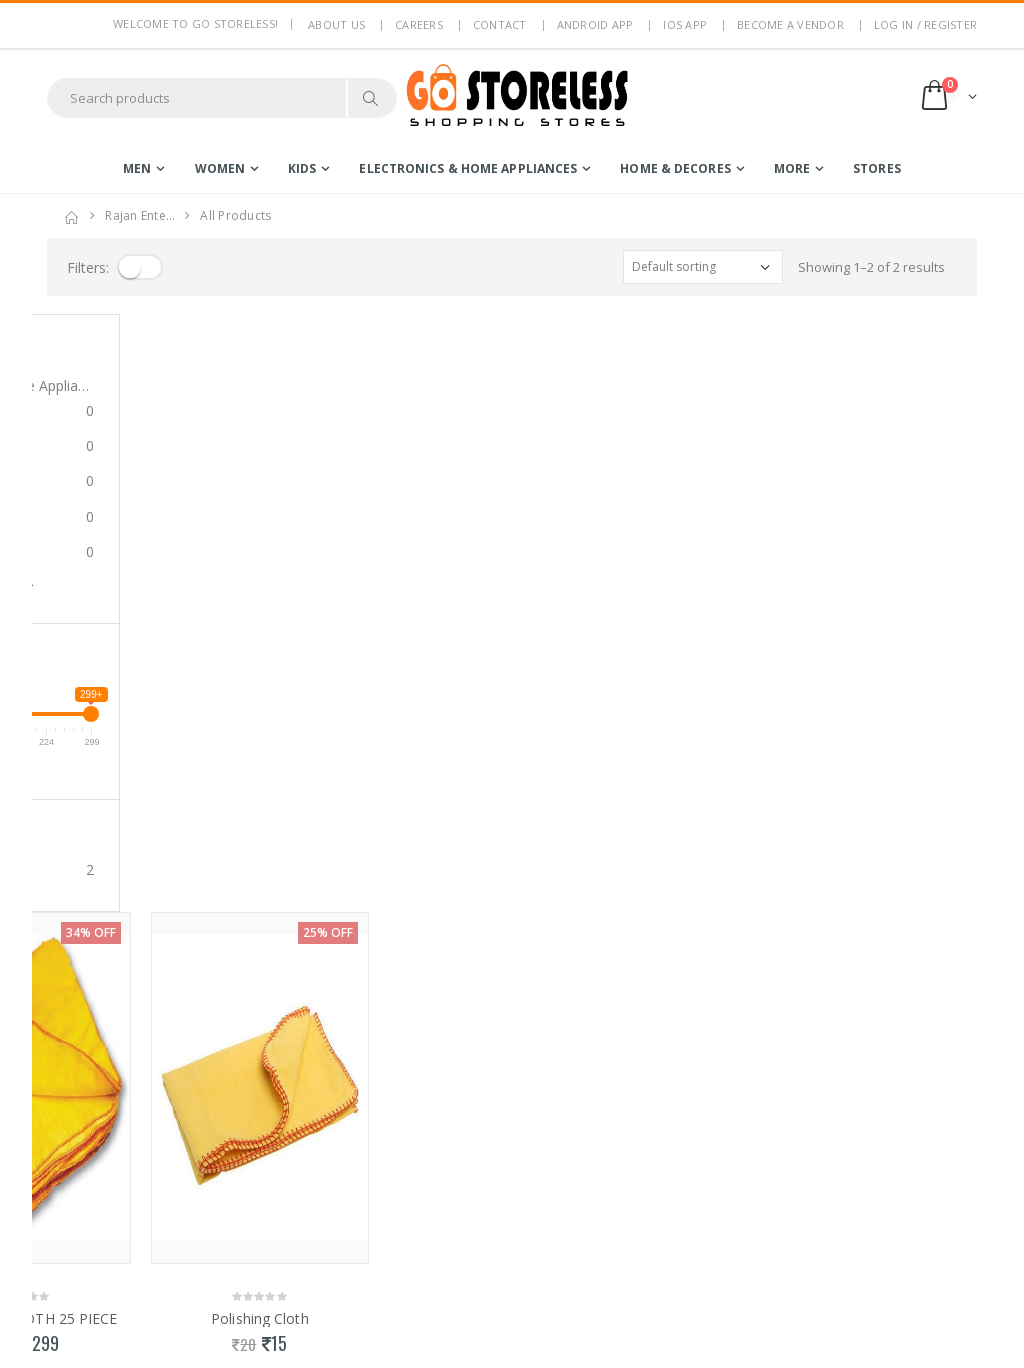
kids (302, 168)
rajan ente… (140, 215)
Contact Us (319, 1261)
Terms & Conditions (346, 1138)
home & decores (675, 168)
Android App (595, 24)
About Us (314, 1085)
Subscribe (901, 1141)
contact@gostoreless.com (125, 1228)
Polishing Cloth (394, 721)
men (137, 168)
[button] (947, 97)
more (792, 168)
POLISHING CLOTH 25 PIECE (156, 721)
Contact (500, 24)
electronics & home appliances (468, 168)
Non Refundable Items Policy (337, 1199)
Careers (419, 24)
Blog (300, 1235)
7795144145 (82, 1179)
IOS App (685, 24)
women (220, 168)
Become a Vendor (790, 24)
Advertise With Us (340, 1339)
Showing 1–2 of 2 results (871, 267)
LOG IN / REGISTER (925, 24)
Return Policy (326, 1164)
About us (336, 24)
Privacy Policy (328, 1112)
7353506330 (158, 1179)
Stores (877, 168)
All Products (235, 215)
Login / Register (483, 1085)
